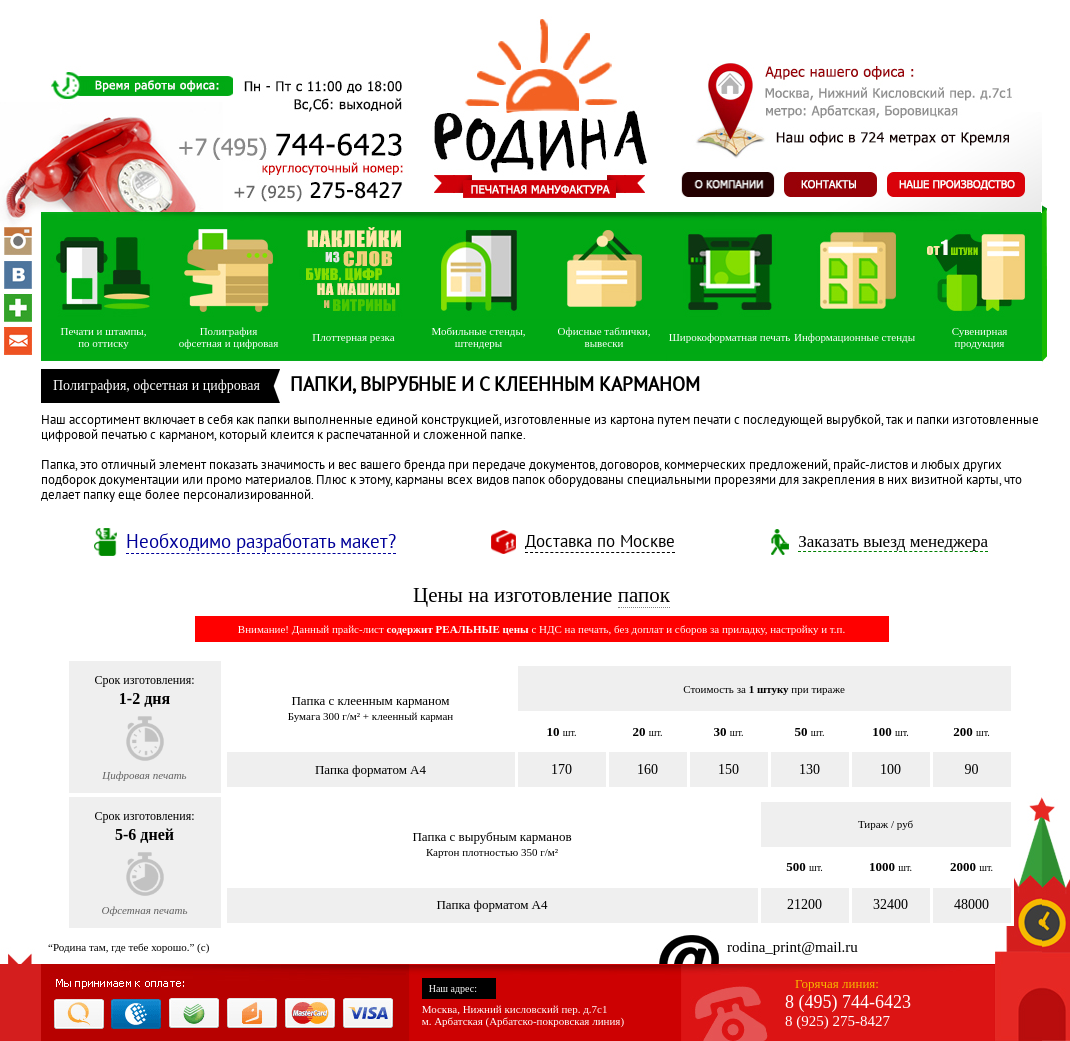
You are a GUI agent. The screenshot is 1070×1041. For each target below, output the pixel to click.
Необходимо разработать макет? (261, 542)
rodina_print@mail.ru (792, 947)
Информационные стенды (854, 337)
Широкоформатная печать (730, 337)
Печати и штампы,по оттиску (103, 337)
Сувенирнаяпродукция (980, 337)
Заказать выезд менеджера (893, 541)
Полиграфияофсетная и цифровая (228, 337)
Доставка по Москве (600, 542)
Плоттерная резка (353, 337)
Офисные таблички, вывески (604, 337)
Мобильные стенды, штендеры (478, 337)
